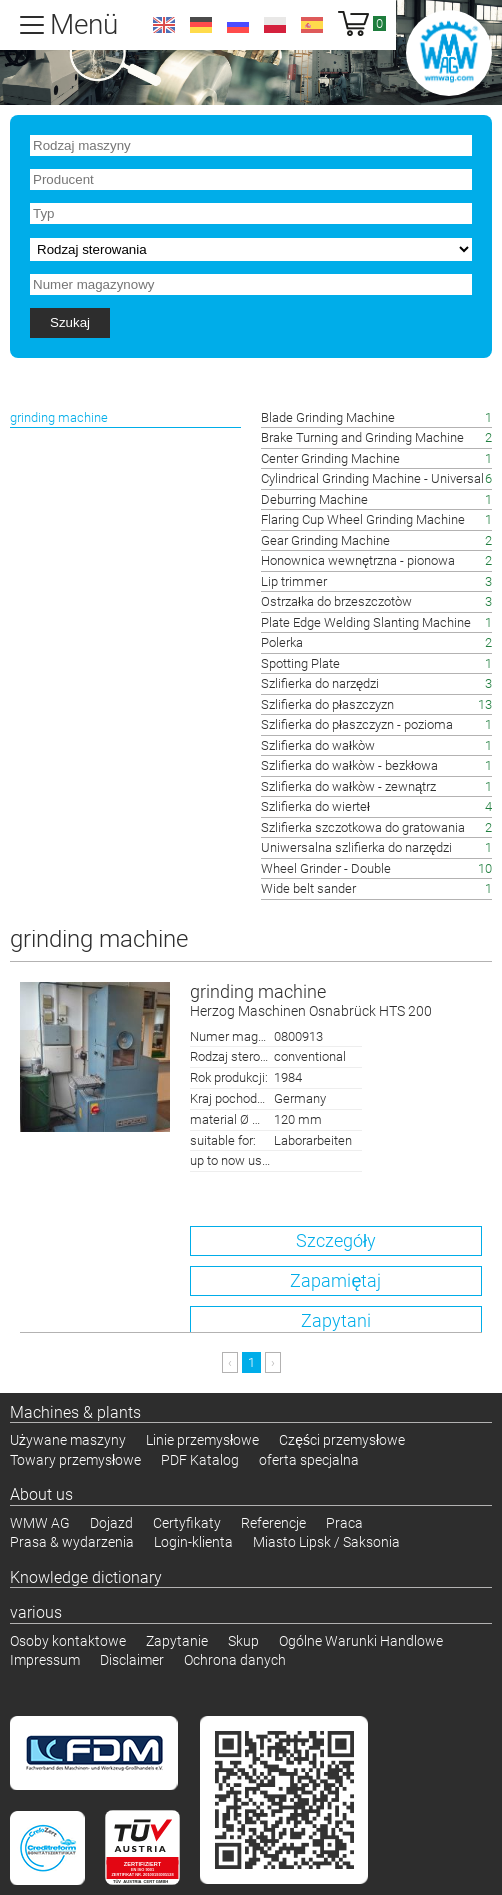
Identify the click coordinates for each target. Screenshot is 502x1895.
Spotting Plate (300, 663)
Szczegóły (336, 1240)
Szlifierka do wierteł (315, 806)
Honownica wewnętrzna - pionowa (358, 560)
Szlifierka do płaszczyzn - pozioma (357, 724)
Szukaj (70, 322)
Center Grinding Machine (330, 458)
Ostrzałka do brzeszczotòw (336, 601)
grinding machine (336, 1001)
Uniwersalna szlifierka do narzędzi (356, 847)
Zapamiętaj (335, 1280)
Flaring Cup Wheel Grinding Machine (363, 519)
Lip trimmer (294, 581)
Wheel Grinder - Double (326, 868)
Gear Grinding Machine (325, 540)
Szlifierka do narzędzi (320, 683)
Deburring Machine (314, 499)
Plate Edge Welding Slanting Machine (366, 622)
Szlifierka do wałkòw (318, 745)
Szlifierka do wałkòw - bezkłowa (349, 765)
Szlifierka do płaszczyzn (327, 704)
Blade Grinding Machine (328, 417)
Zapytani (336, 1320)
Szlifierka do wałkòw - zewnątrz (348, 786)
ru (238, 25)
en (164, 25)
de (201, 25)
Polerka (282, 642)
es (312, 25)
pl (275, 25)
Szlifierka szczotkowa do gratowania (363, 827)
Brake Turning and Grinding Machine (362, 437)
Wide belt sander (308, 888)
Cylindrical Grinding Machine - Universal (372, 478)
